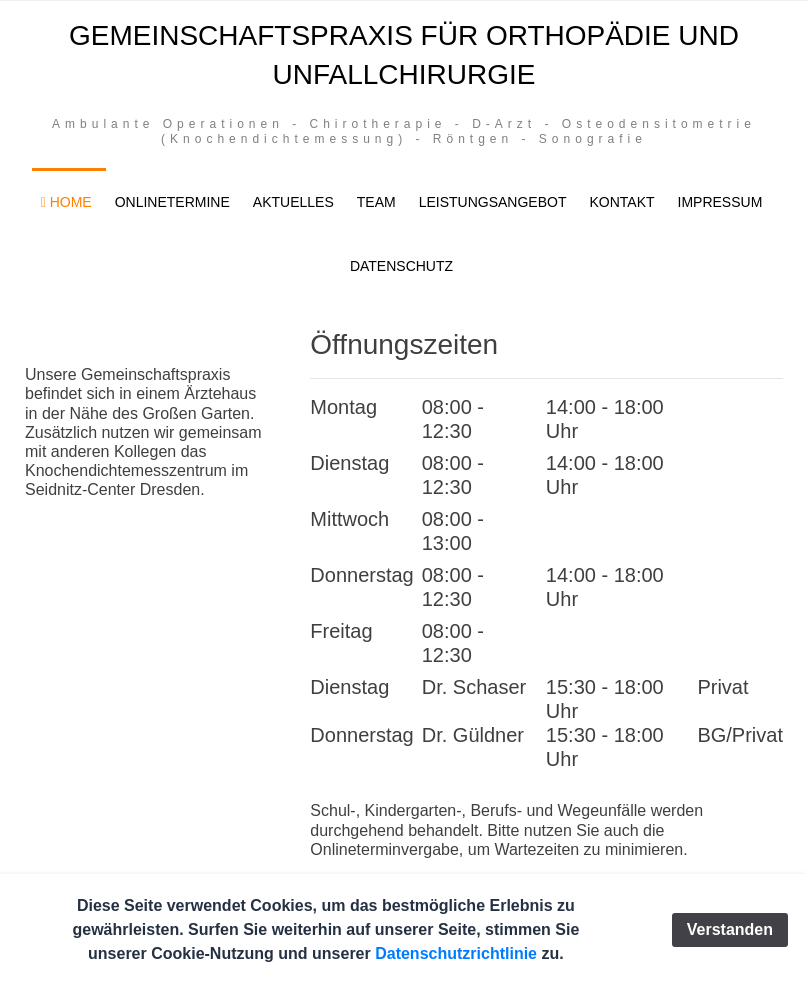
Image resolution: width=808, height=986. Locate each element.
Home (66, 202)
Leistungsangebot (493, 202)
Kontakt (621, 202)
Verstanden (730, 929)
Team (376, 202)
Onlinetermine (172, 202)
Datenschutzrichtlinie (456, 953)
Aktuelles (293, 202)
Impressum (720, 202)
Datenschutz (401, 266)
